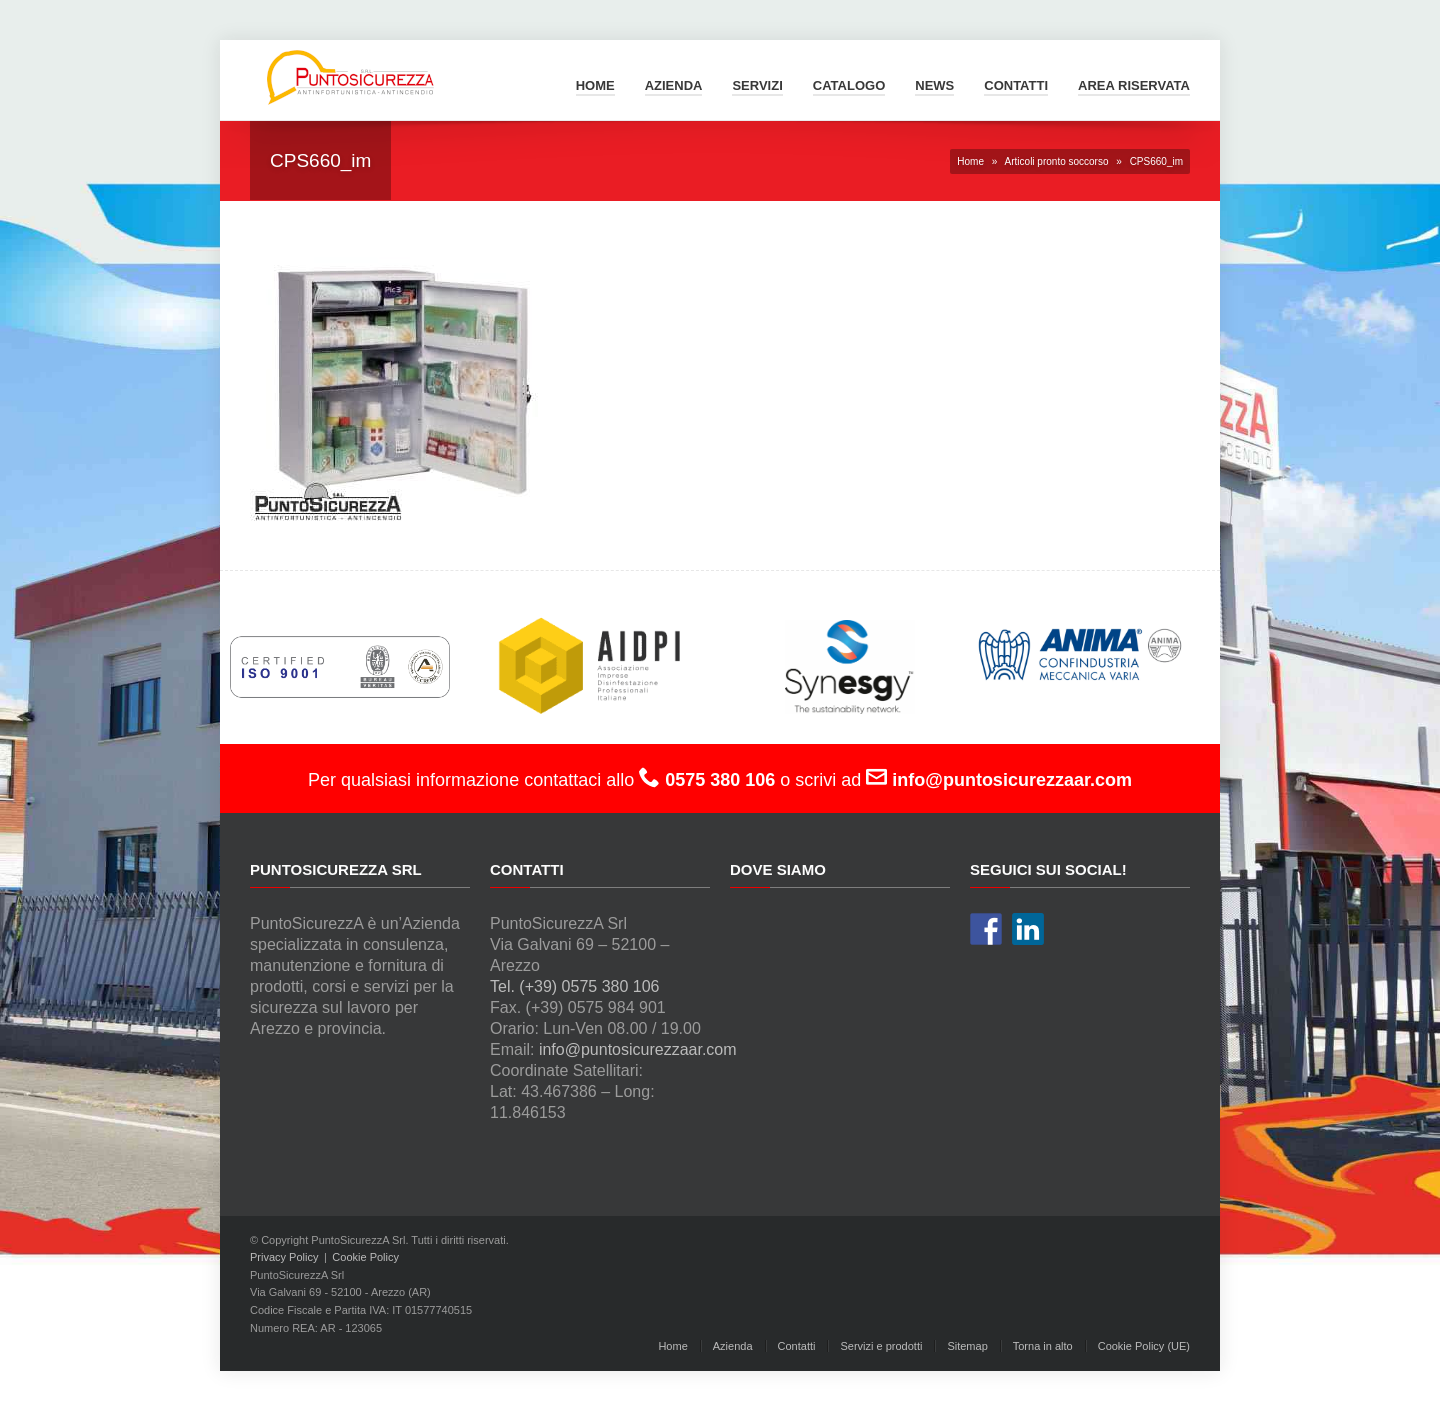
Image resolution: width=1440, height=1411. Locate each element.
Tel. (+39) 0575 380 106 (574, 986)
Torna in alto (1043, 1346)
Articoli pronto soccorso (1057, 161)
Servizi (757, 85)
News (934, 85)
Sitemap (967, 1346)
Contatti (1016, 85)
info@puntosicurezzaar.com (638, 1049)
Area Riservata (1134, 85)
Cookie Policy (365, 1257)
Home (595, 85)
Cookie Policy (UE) (1144, 1346)
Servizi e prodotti (881, 1346)
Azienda (674, 85)
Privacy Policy (284, 1257)
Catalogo (849, 85)
